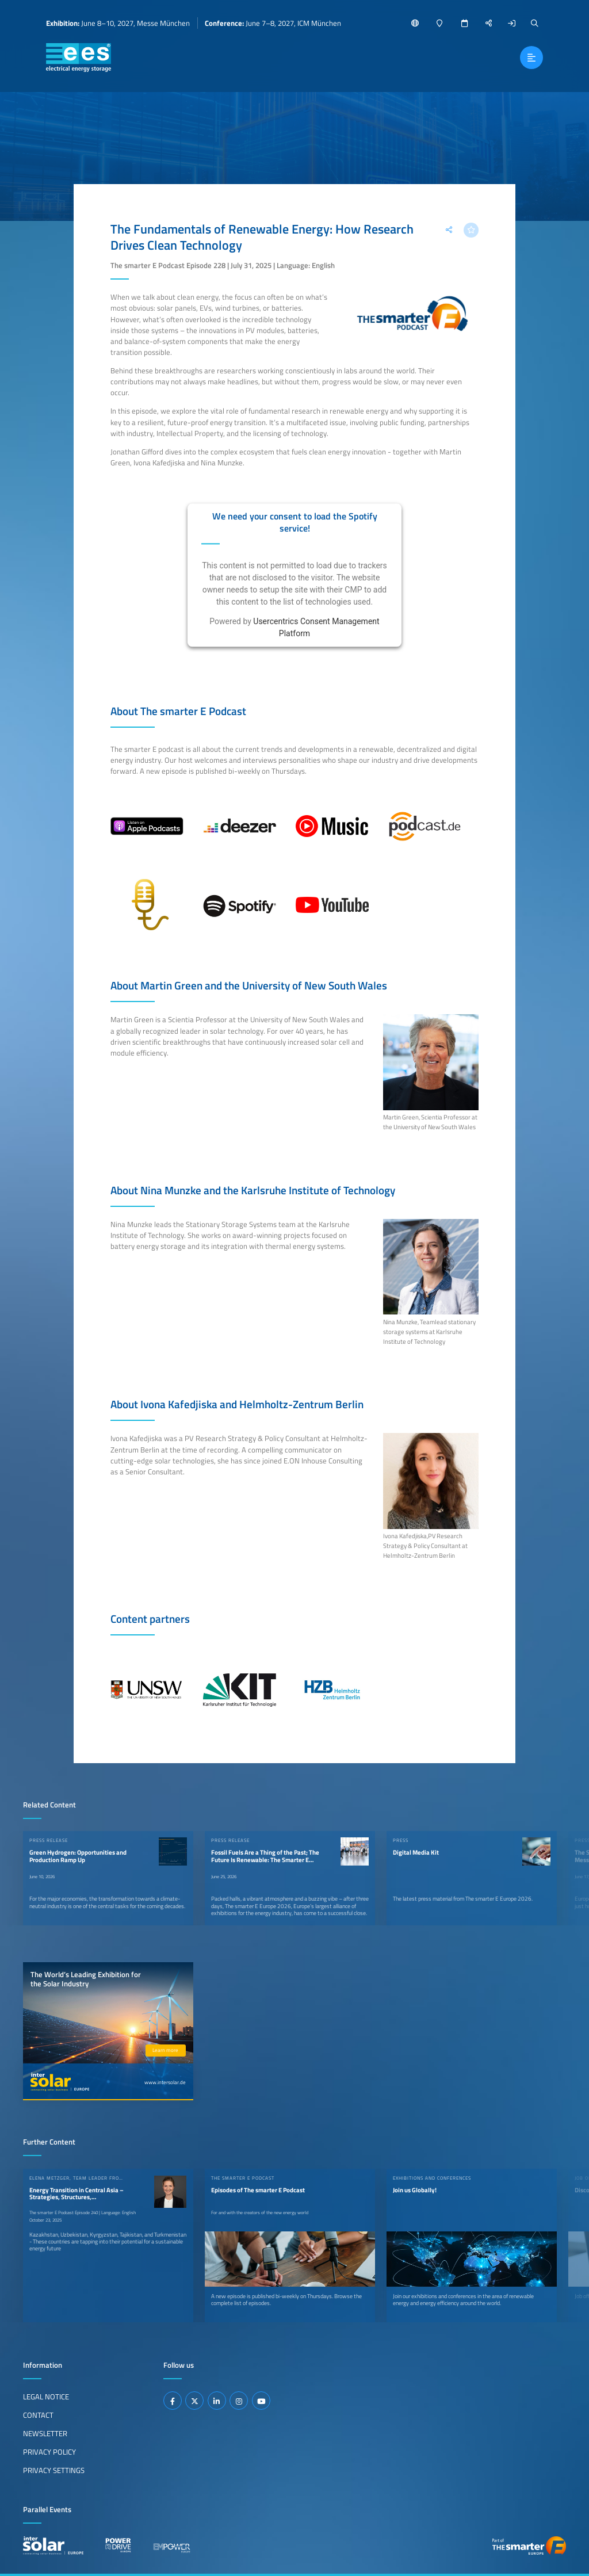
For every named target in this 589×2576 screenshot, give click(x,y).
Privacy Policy (49, 2451)
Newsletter (45, 2433)
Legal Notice (46, 2396)
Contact (38, 2415)
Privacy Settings (54, 2470)
